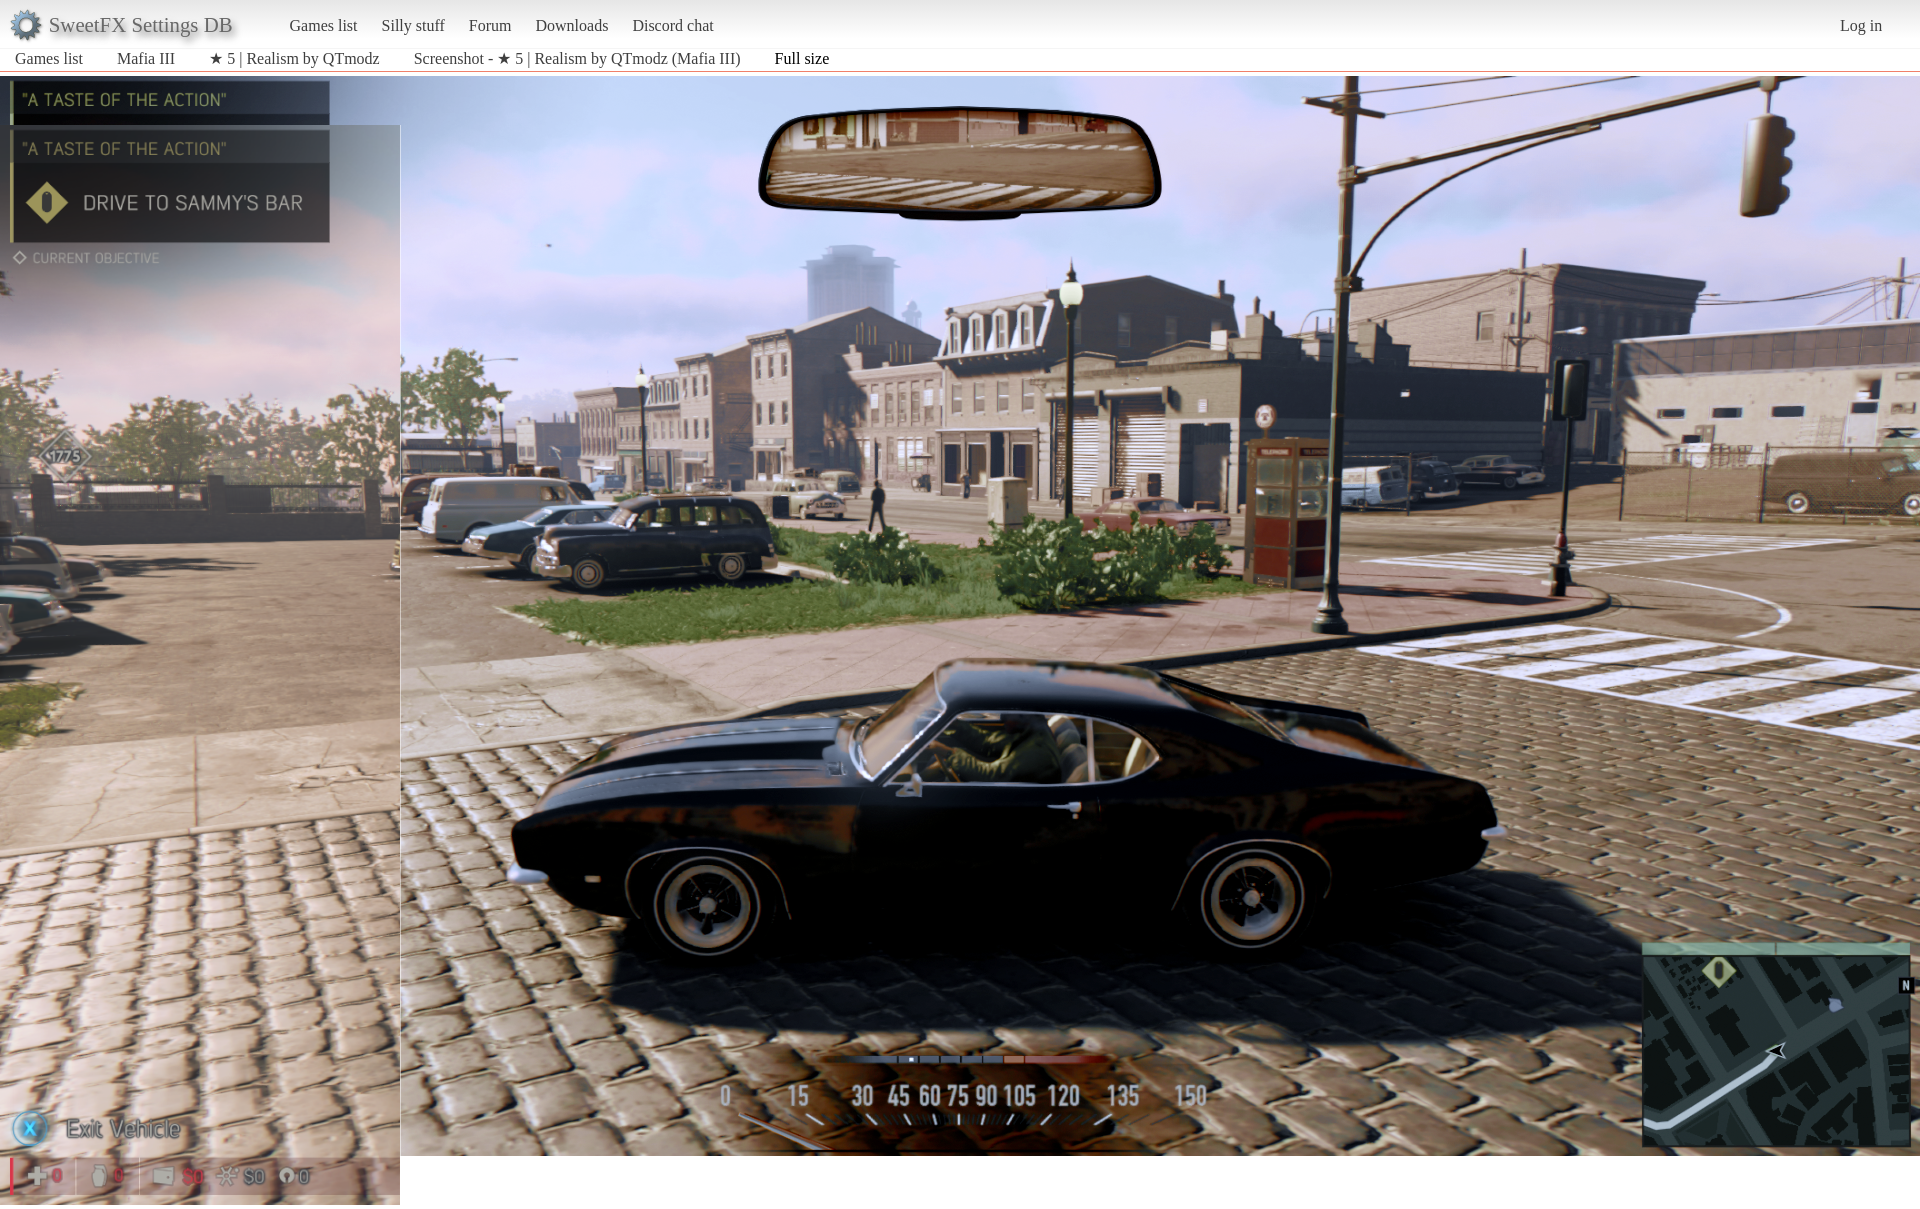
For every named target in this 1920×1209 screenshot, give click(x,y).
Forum (490, 25)
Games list (324, 25)
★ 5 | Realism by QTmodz (294, 58)
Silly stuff (413, 25)
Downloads (571, 25)
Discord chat (672, 25)
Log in (1861, 25)
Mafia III (146, 58)
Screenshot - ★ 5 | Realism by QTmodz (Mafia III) (577, 58)
